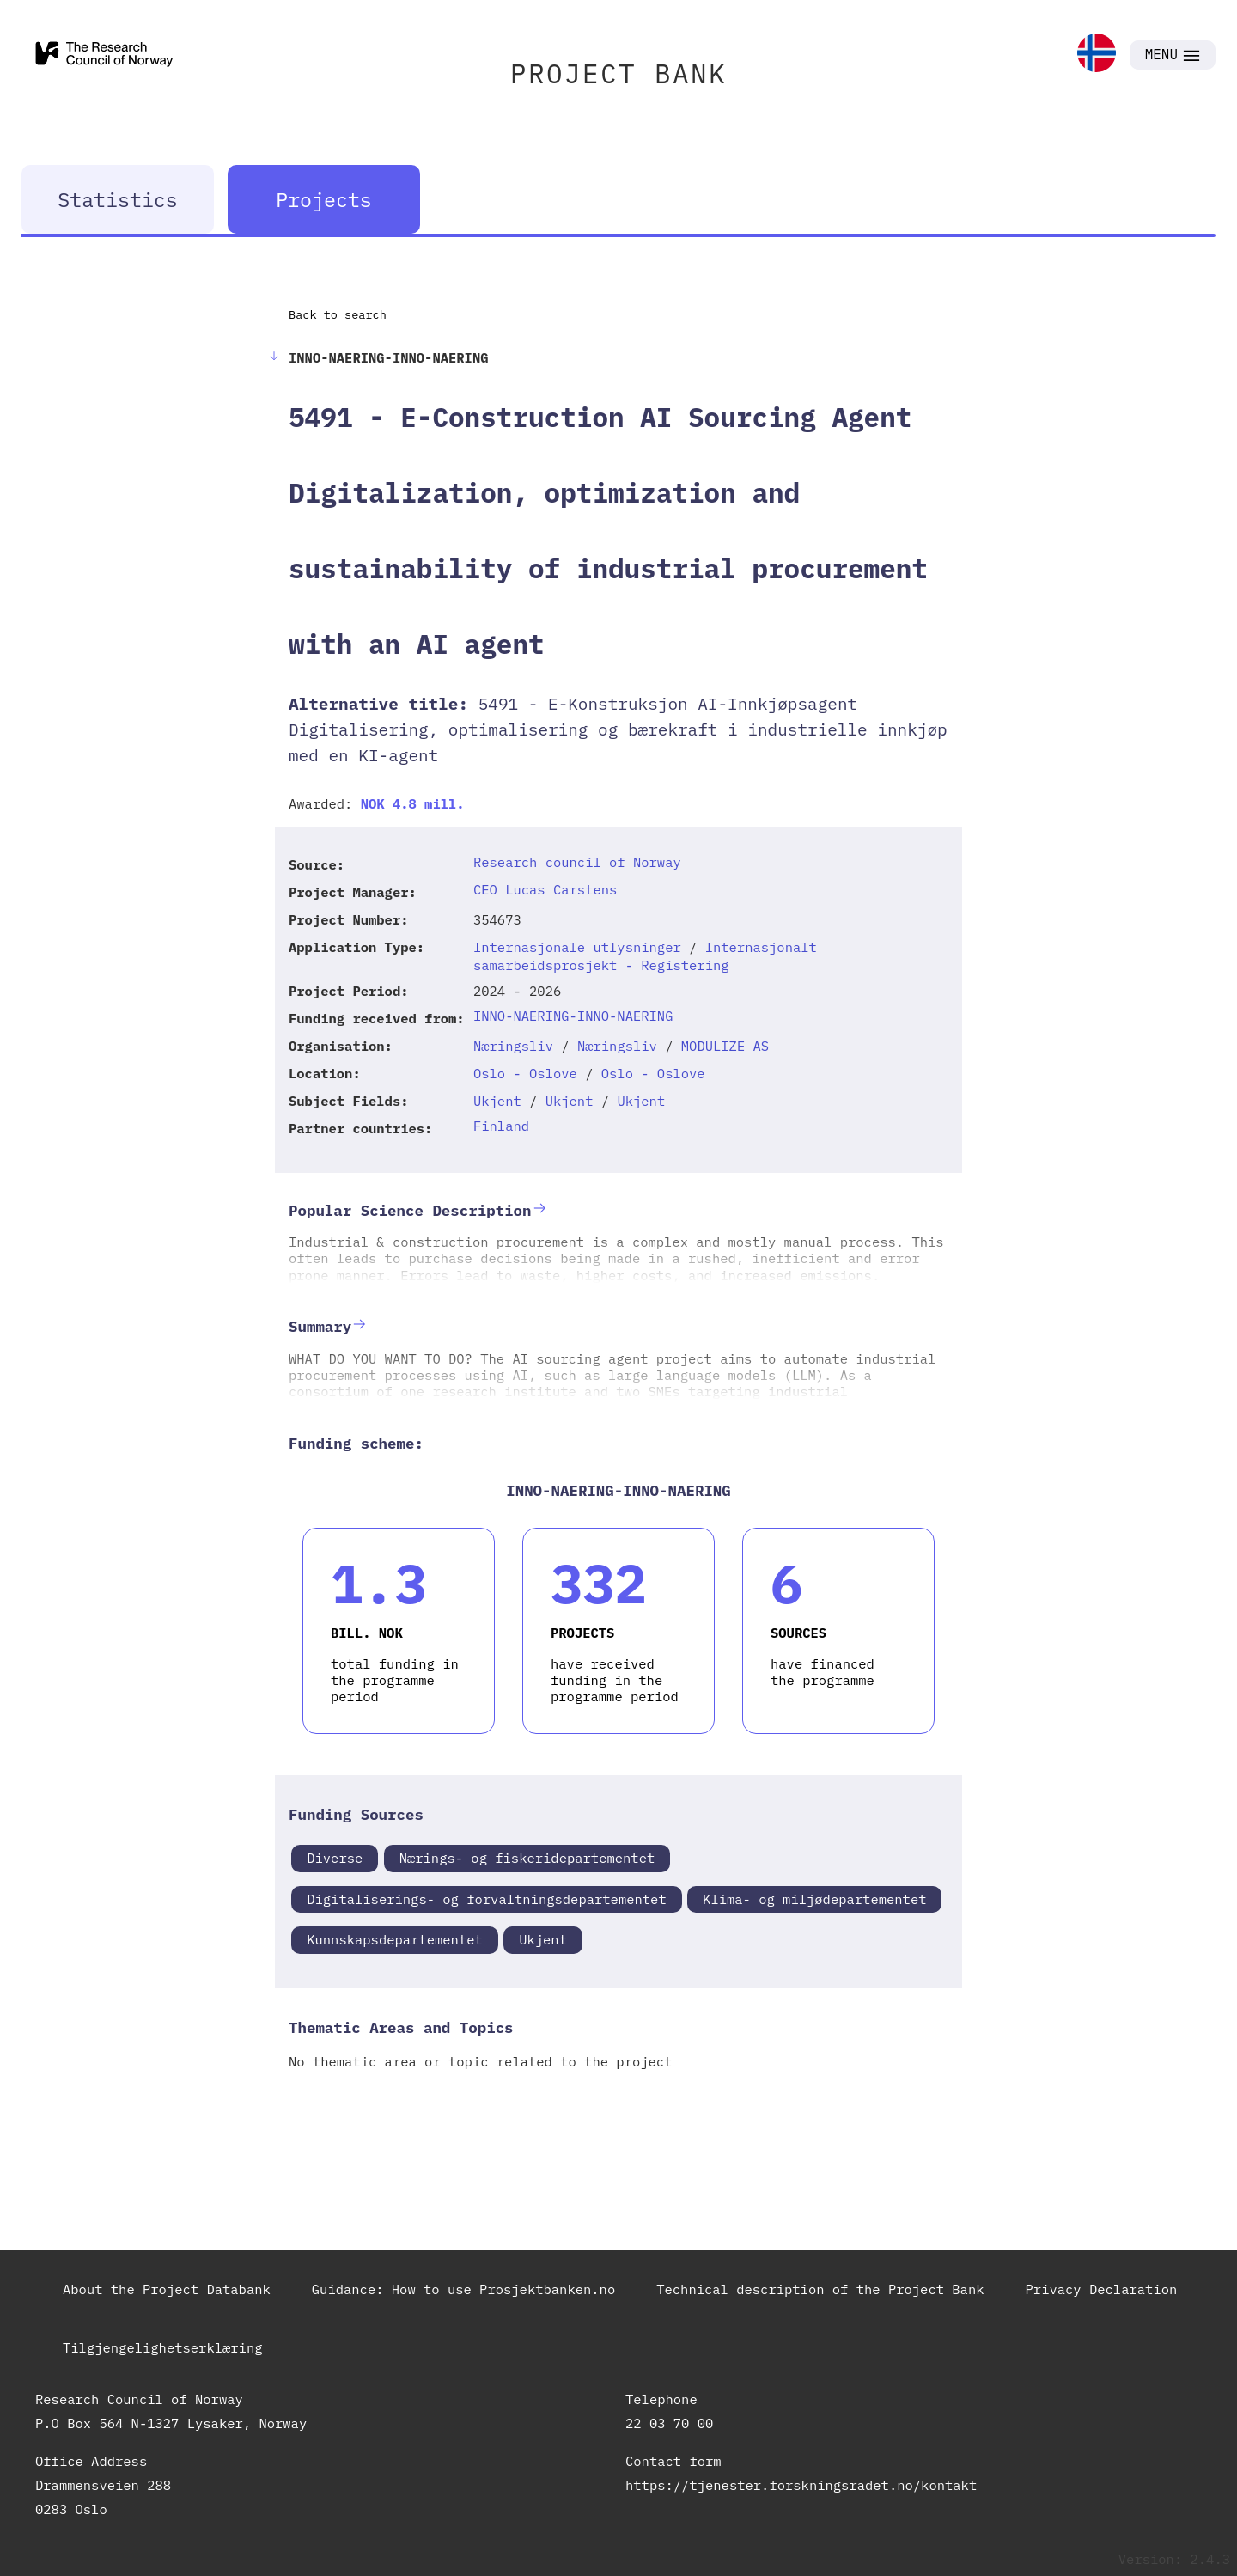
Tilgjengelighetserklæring (163, 2347)
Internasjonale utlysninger (577, 946)
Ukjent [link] (543, 1939)
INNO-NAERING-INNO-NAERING (573, 1015)
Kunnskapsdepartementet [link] (395, 1939)
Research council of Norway (577, 861)
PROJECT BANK (618, 73)
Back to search (338, 314)
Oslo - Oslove (525, 1073)
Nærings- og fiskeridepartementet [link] (527, 1857)
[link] (1096, 55)
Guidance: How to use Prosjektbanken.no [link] (463, 2289)
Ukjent (497, 1100)
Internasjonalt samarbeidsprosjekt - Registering (645, 956)
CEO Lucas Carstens (545, 889)
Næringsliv (513, 1045)
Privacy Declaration (1102, 2289)
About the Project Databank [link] (167, 2289)
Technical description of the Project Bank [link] (820, 2289)
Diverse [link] (335, 1857)
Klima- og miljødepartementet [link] (814, 1899)
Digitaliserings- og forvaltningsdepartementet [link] (487, 1899)
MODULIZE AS (725, 1045)
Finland (501, 1125)
